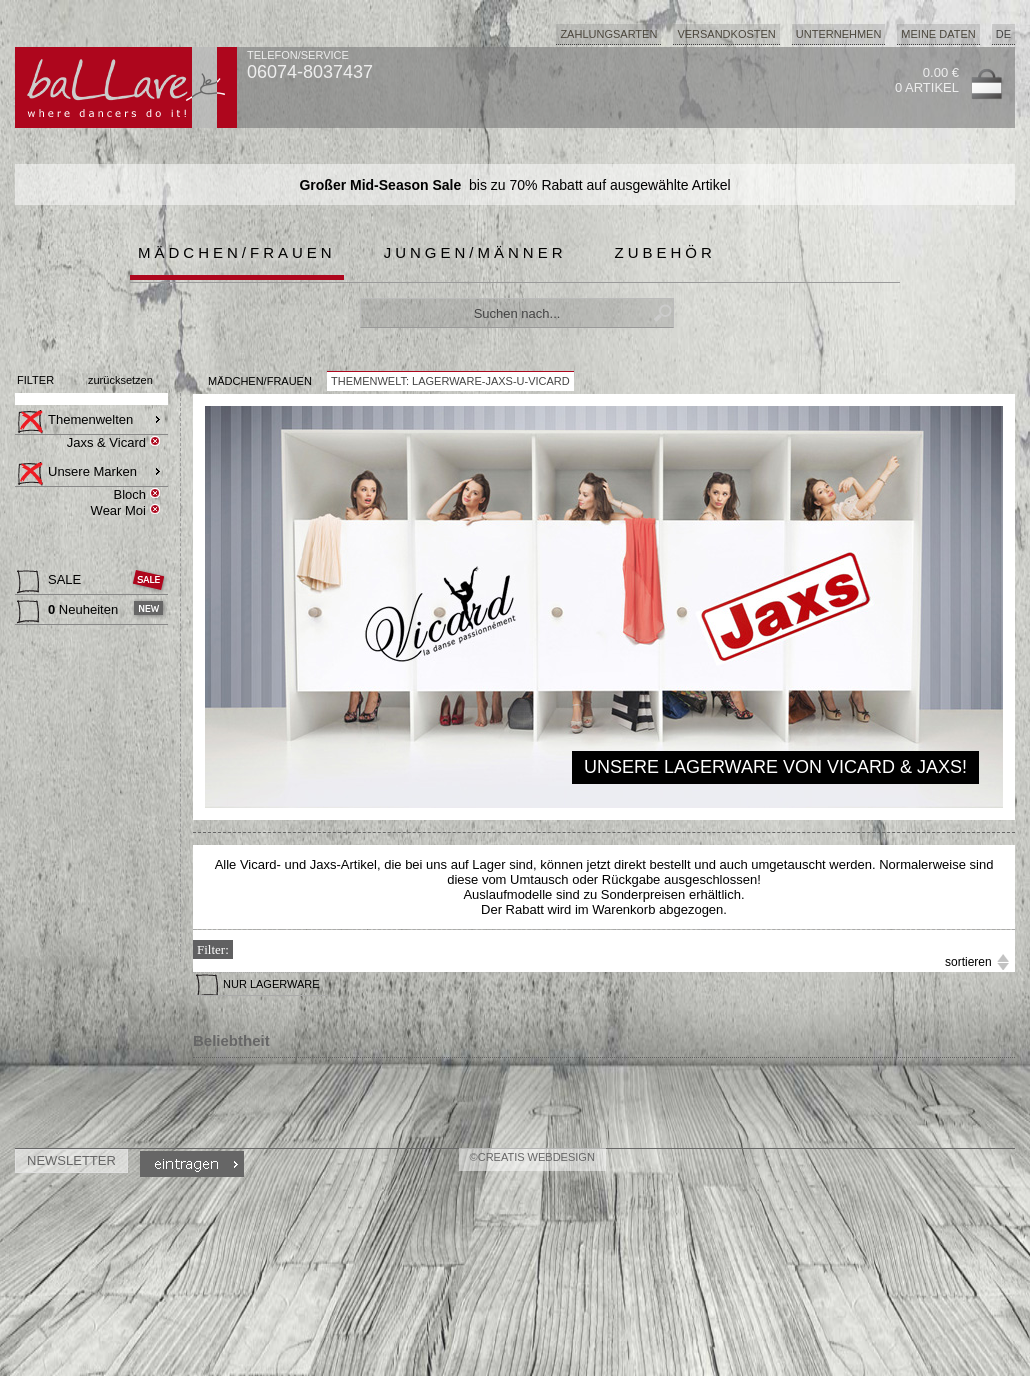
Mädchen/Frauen (237, 252)
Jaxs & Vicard (106, 442)
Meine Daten (938, 34)
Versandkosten (726, 34)
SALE (51, 582)
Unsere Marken (77, 474)
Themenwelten (75, 422)
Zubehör (665, 252)
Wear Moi (118, 510)
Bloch (129, 494)
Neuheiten (69, 612)
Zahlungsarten (608, 34)
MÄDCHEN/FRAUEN (260, 381)
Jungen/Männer (475, 252)
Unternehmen (839, 34)
